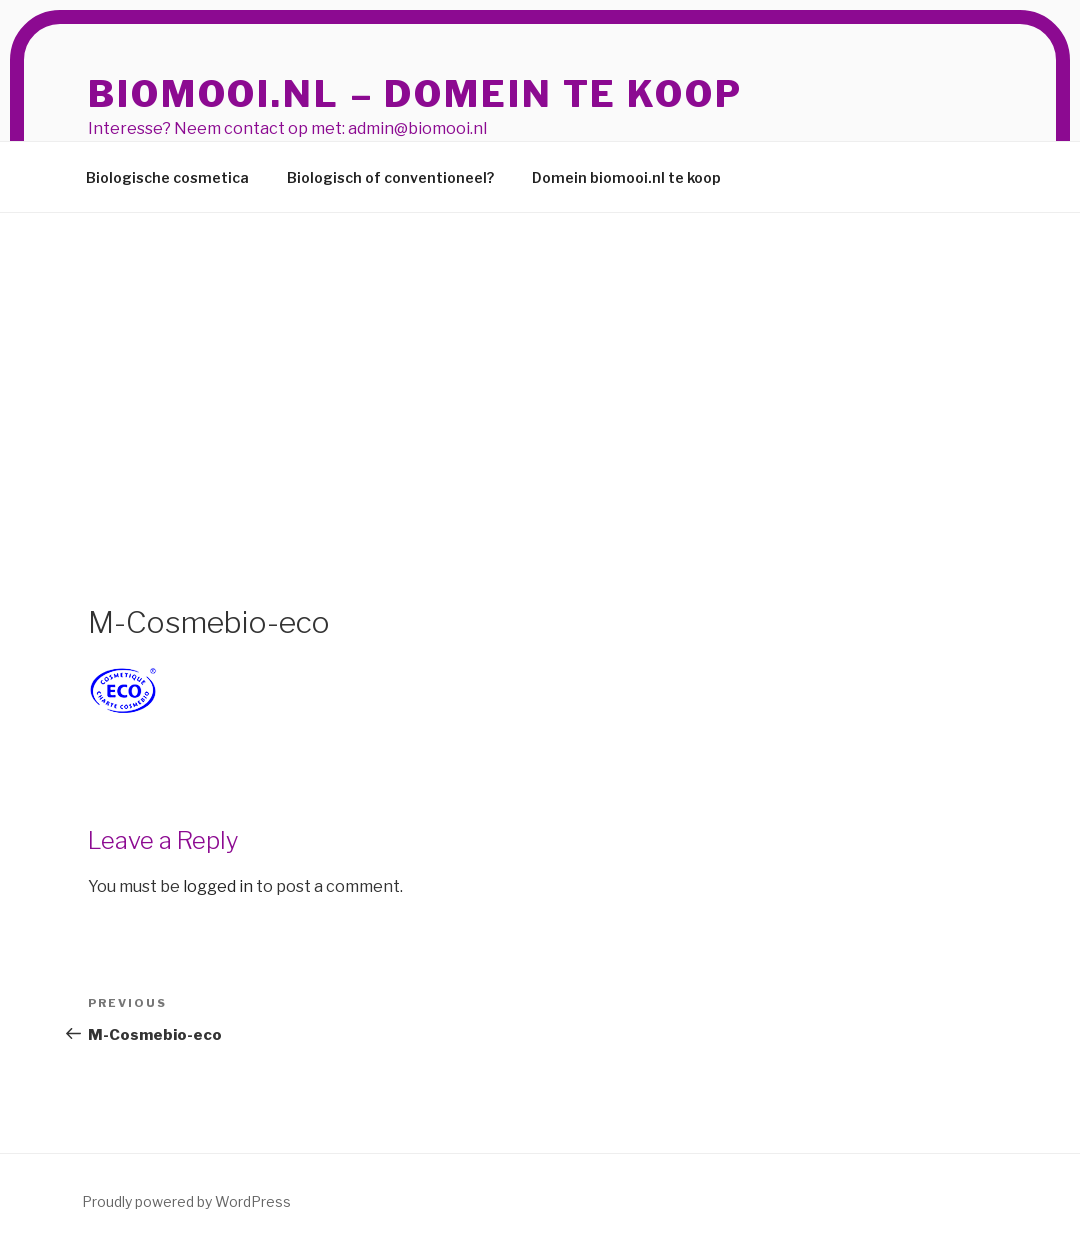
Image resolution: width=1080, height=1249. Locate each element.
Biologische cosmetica (167, 177)
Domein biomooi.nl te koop (626, 177)
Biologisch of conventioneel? (390, 177)
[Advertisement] (540, 363)
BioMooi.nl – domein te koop (415, 94)
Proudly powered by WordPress (186, 1201)
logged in (218, 886)
